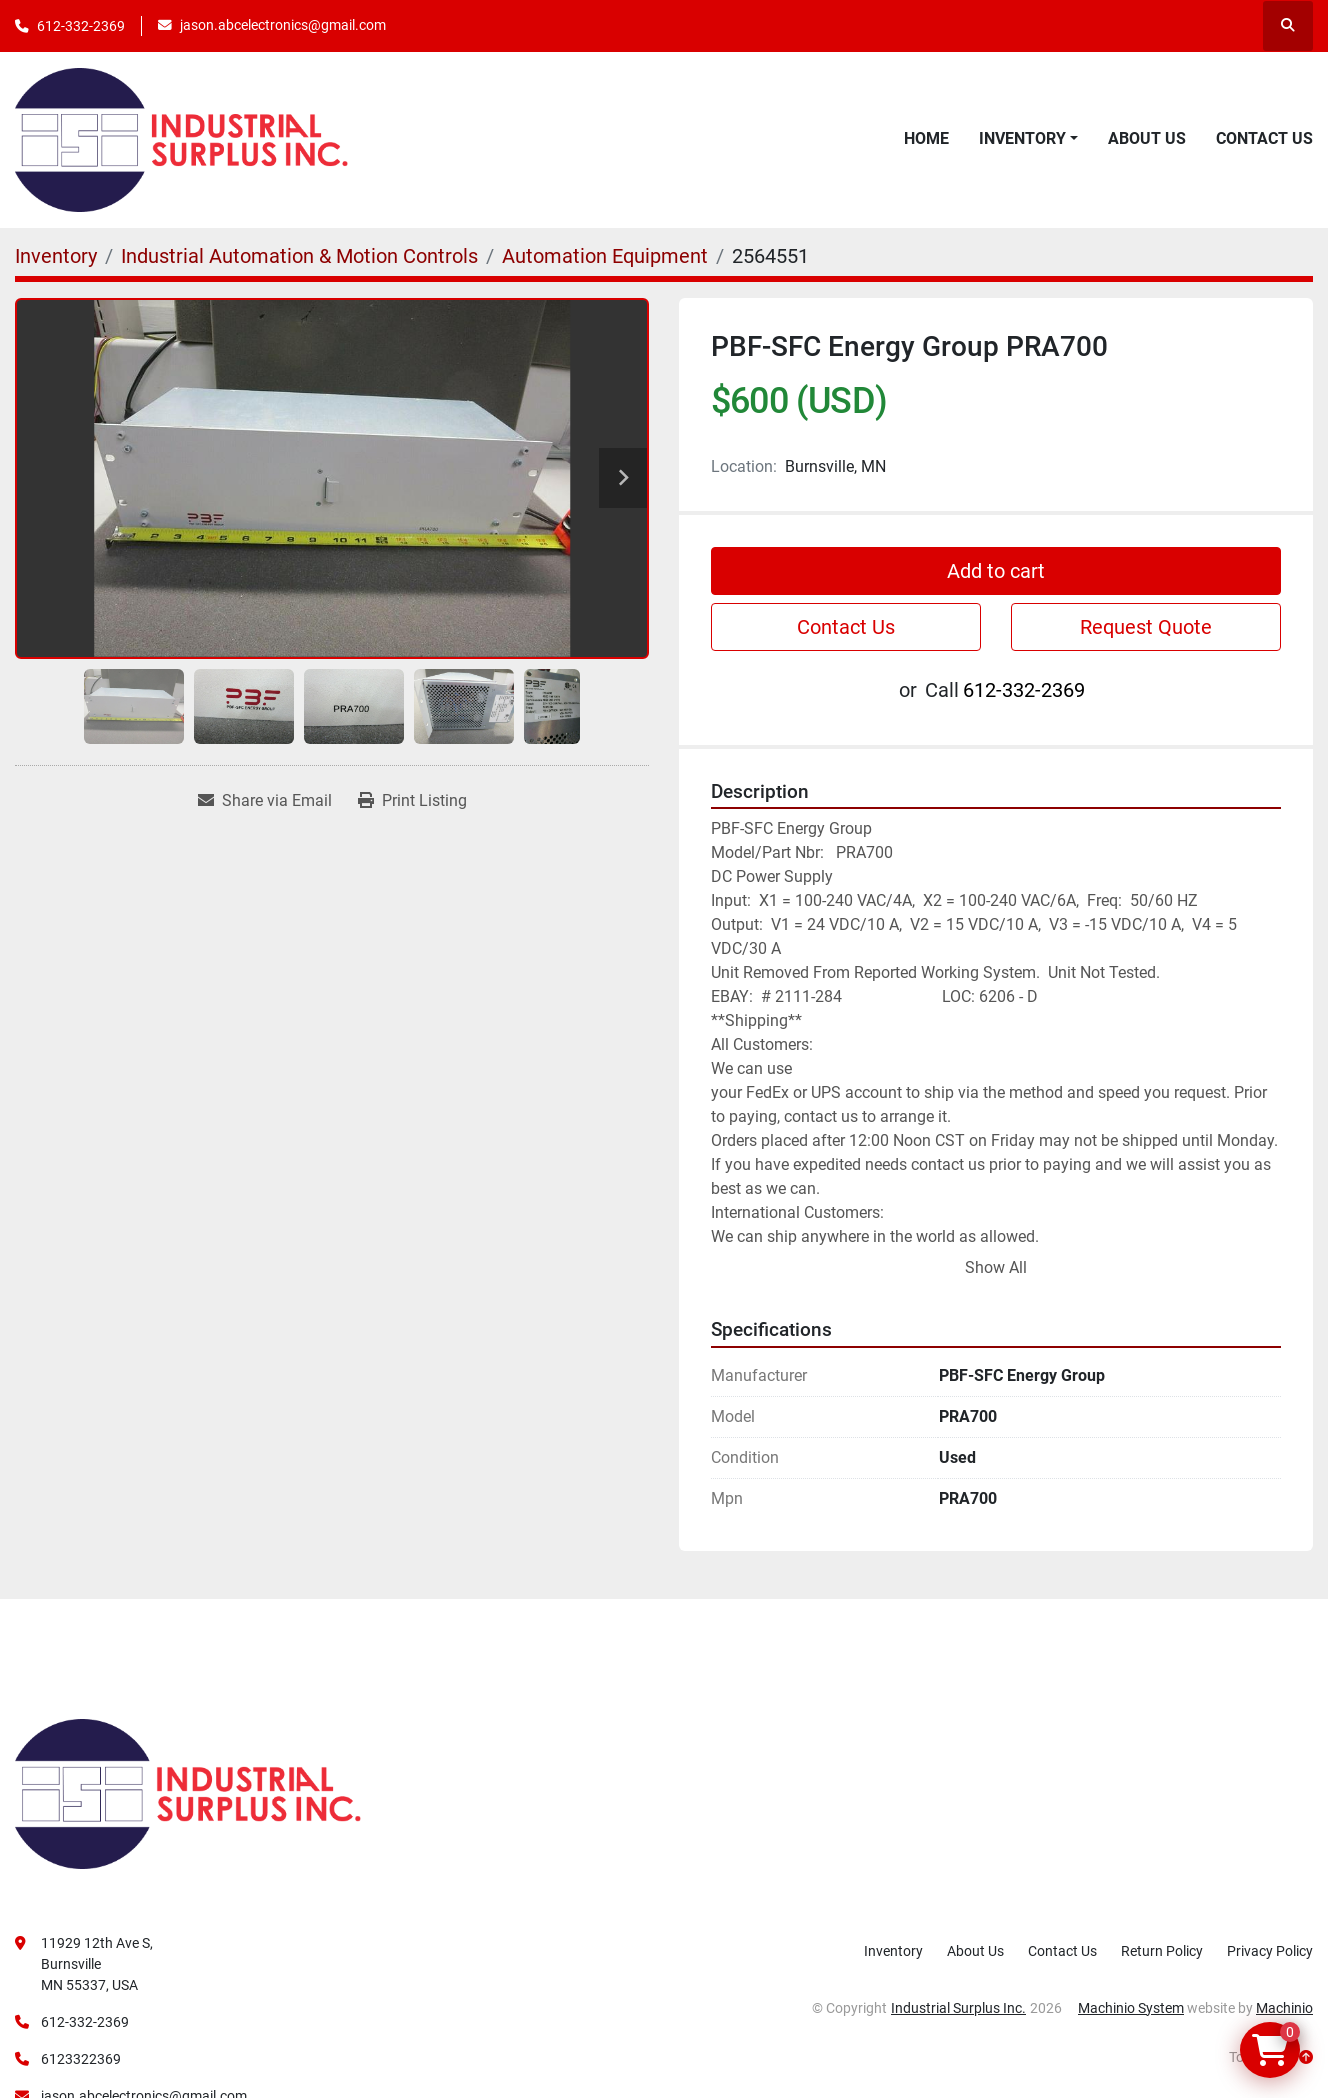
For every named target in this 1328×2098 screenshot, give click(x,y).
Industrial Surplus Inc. (958, 2008)
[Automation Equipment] (605, 256)
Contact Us (1264, 138)
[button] (1028, 139)
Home (926, 138)
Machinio (1284, 2008)
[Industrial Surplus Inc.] (188, 1792)
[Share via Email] (265, 801)
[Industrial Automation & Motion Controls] (299, 256)
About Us (1147, 138)
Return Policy (1162, 1951)
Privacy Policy (1270, 1951)
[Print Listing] (412, 801)
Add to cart (996, 571)
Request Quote (1146, 627)
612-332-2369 (81, 26)
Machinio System (1131, 2008)
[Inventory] (56, 256)
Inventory (1022, 138)
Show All (996, 1267)
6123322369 (81, 2059)
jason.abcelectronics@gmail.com (283, 25)
